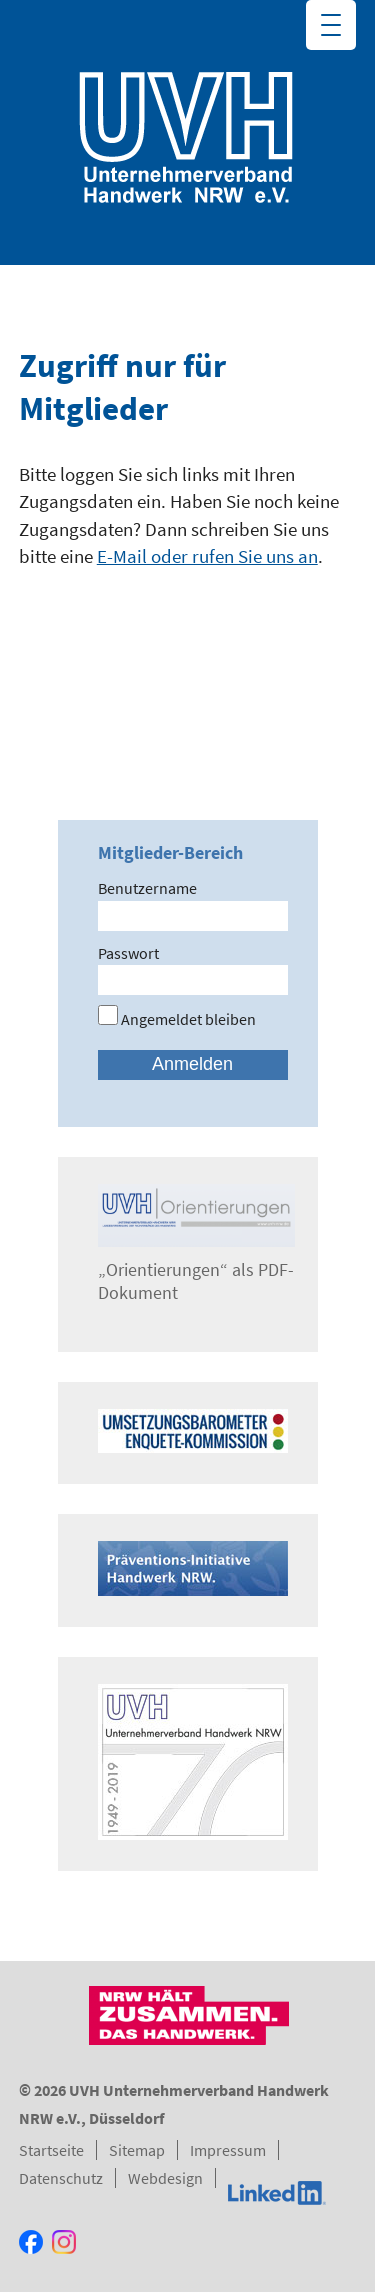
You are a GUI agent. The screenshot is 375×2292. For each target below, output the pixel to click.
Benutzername (147, 888)
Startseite (51, 2150)
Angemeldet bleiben (177, 1019)
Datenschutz (61, 2178)
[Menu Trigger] (331, 25)
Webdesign (165, 2178)
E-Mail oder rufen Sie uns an (207, 556)
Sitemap (137, 2150)
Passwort (128, 953)
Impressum (228, 2150)
